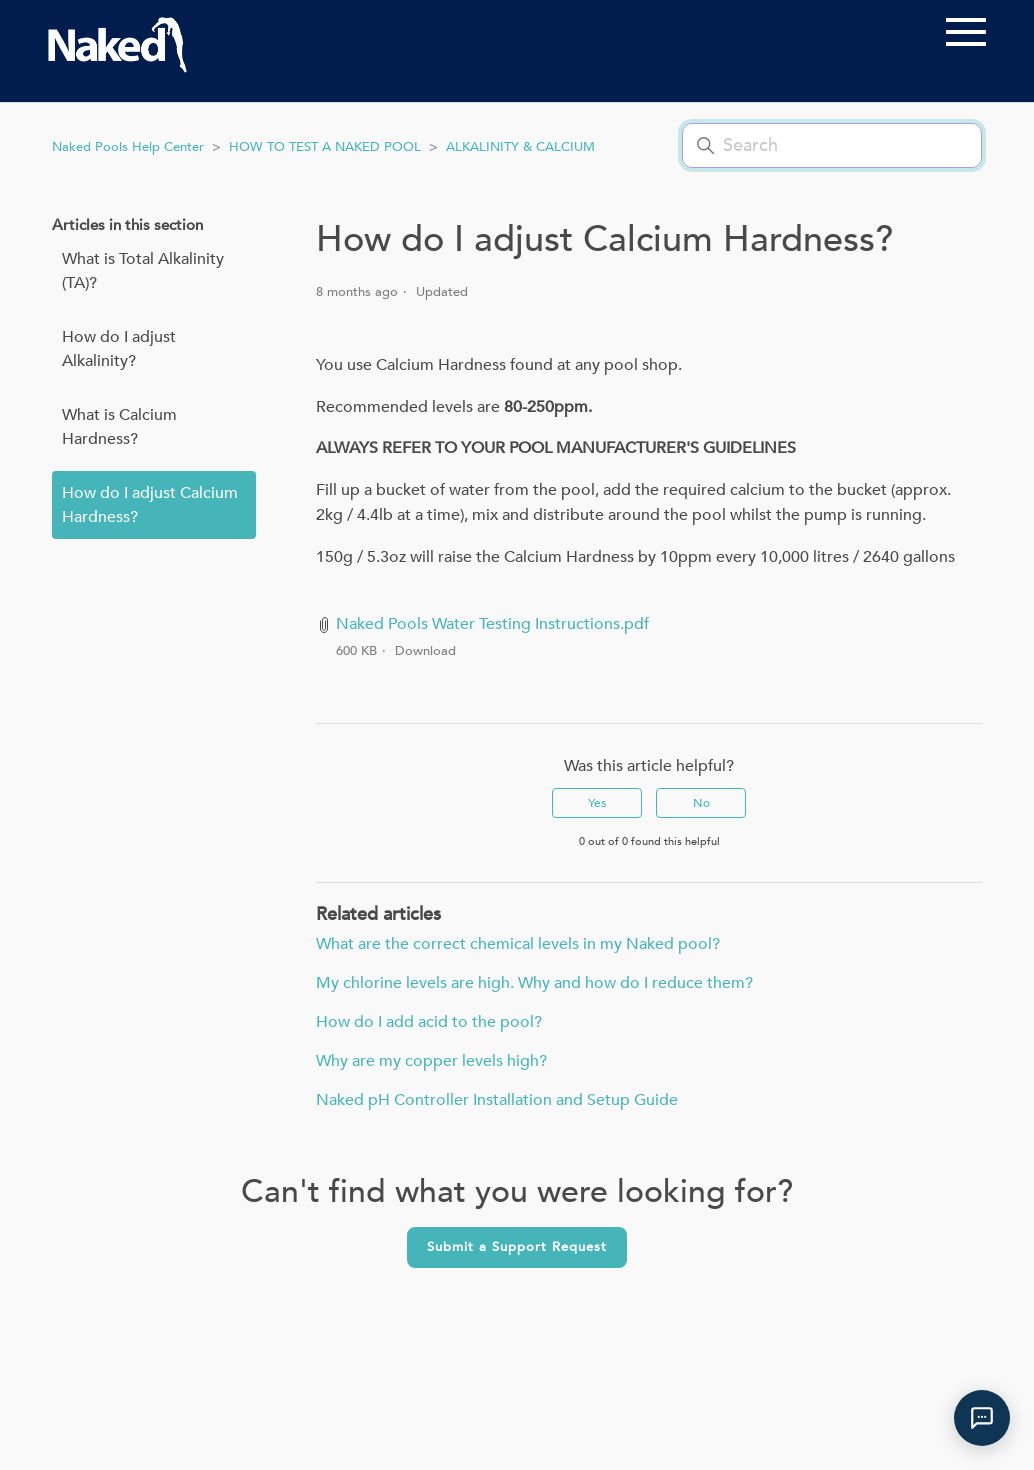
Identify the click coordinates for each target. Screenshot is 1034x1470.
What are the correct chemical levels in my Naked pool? (518, 944)
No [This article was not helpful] (701, 803)
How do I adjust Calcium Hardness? (150, 505)
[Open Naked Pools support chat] (982, 1418)
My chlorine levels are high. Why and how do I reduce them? (534, 983)
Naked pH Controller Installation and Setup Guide (497, 1100)
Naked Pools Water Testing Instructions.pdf (492, 624)
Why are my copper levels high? (431, 1061)
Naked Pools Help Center (128, 147)
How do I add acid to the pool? (429, 1022)
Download (425, 651)
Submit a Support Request (517, 1247)
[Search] (832, 145)
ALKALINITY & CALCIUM (520, 147)
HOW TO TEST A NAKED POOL (325, 147)
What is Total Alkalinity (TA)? (143, 271)
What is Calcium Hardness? (119, 427)
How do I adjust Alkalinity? (119, 349)
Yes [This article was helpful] (597, 803)
